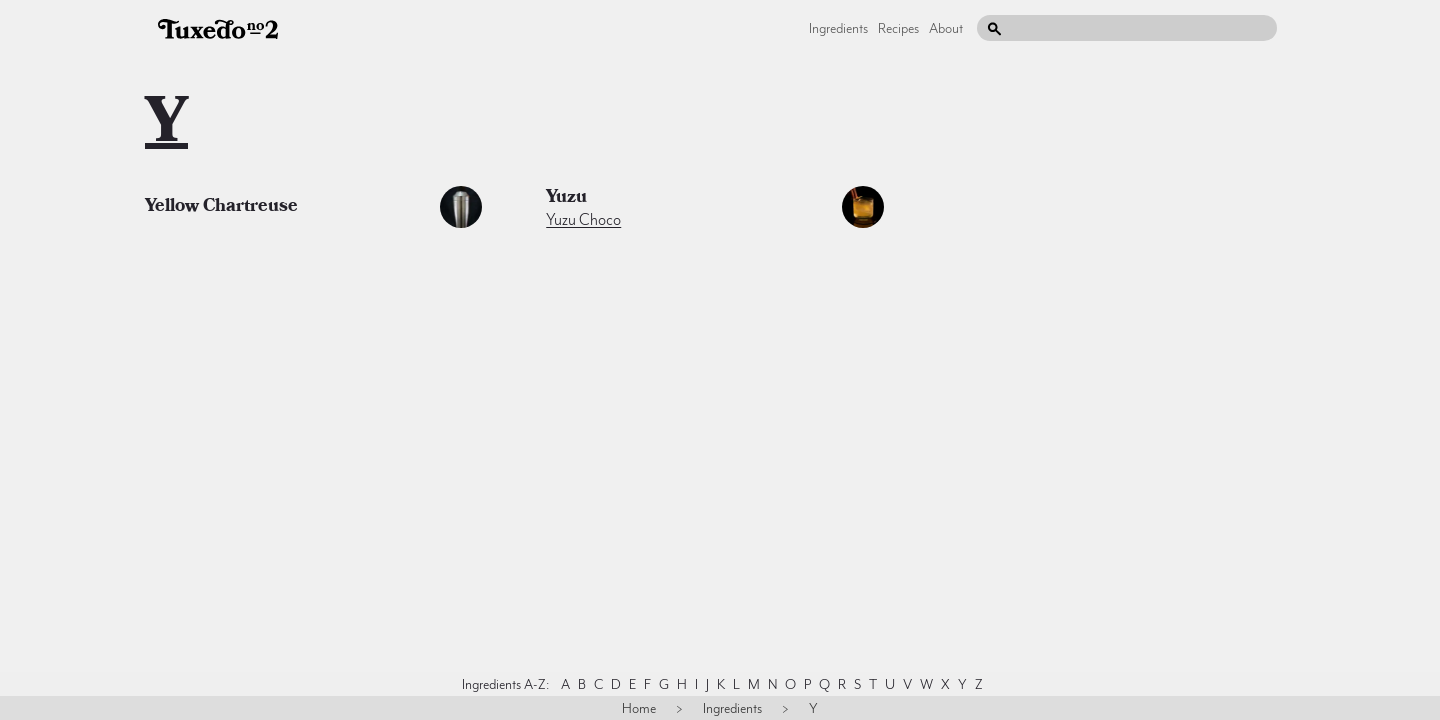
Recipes (898, 28)
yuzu (566, 199)
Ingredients (838, 28)
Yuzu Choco (583, 220)
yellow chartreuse (221, 208)
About (946, 28)
